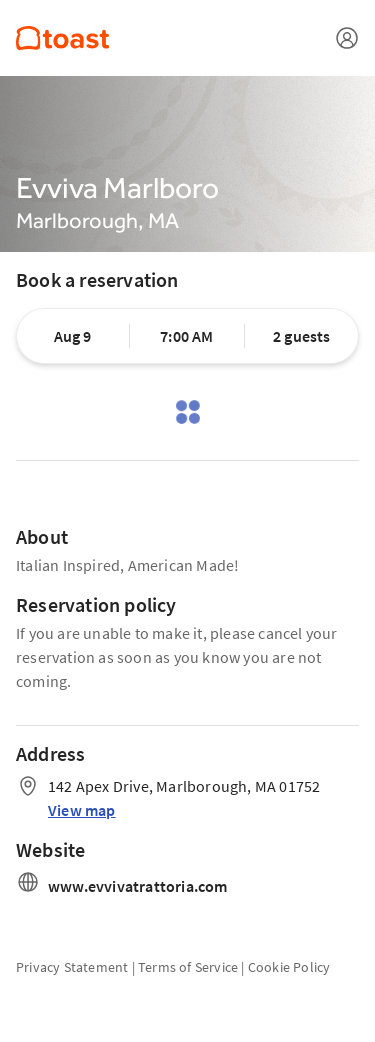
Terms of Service (188, 967)
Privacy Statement (72, 967)
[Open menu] (347, 38)
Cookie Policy (289, 967)
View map (82, 810)
